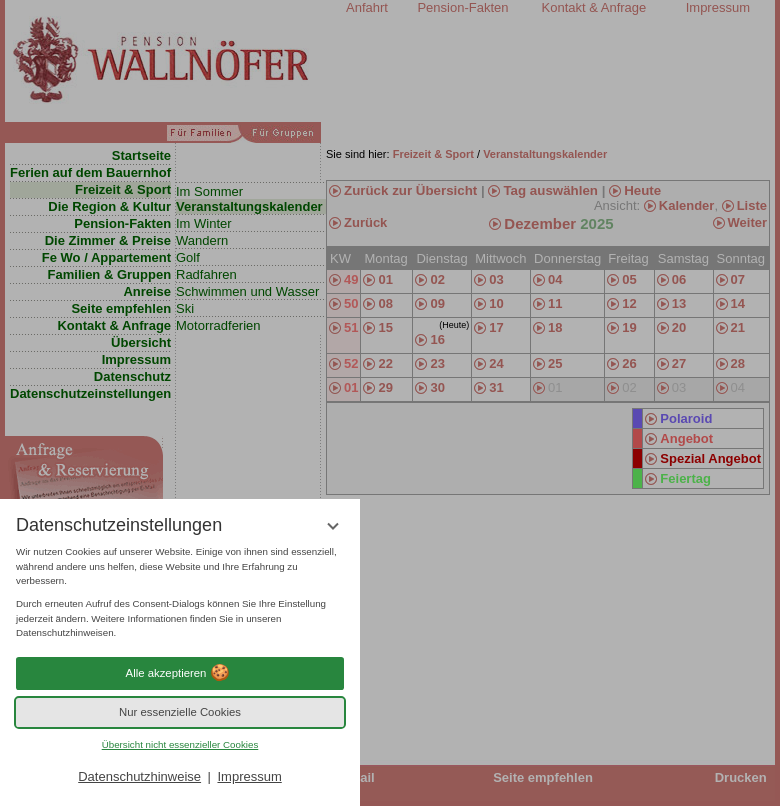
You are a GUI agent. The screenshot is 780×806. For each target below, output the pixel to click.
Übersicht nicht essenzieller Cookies (180, 744)
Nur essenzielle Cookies (180, 712)
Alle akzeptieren (180, 673)
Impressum (249, 776)
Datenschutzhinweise (139, 776)
